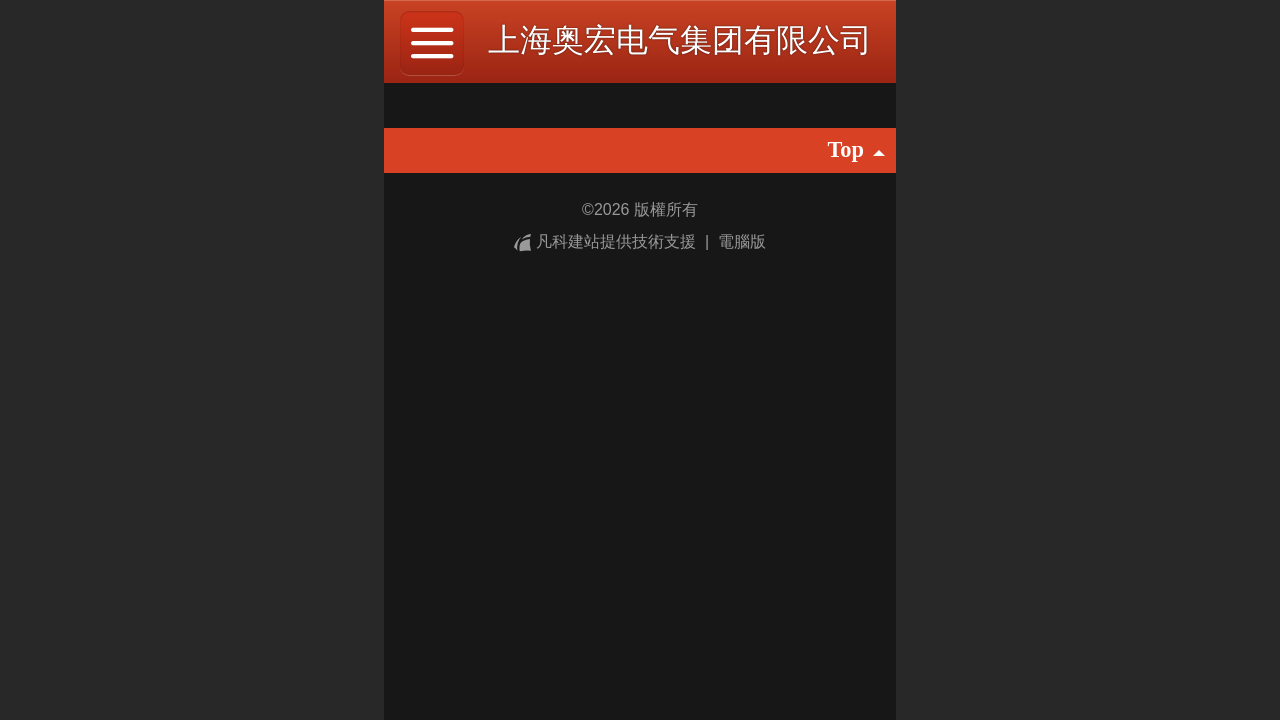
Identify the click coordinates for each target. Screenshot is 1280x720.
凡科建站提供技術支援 (607, 241)
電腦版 (742, 241)
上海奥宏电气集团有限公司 (680, 40)
